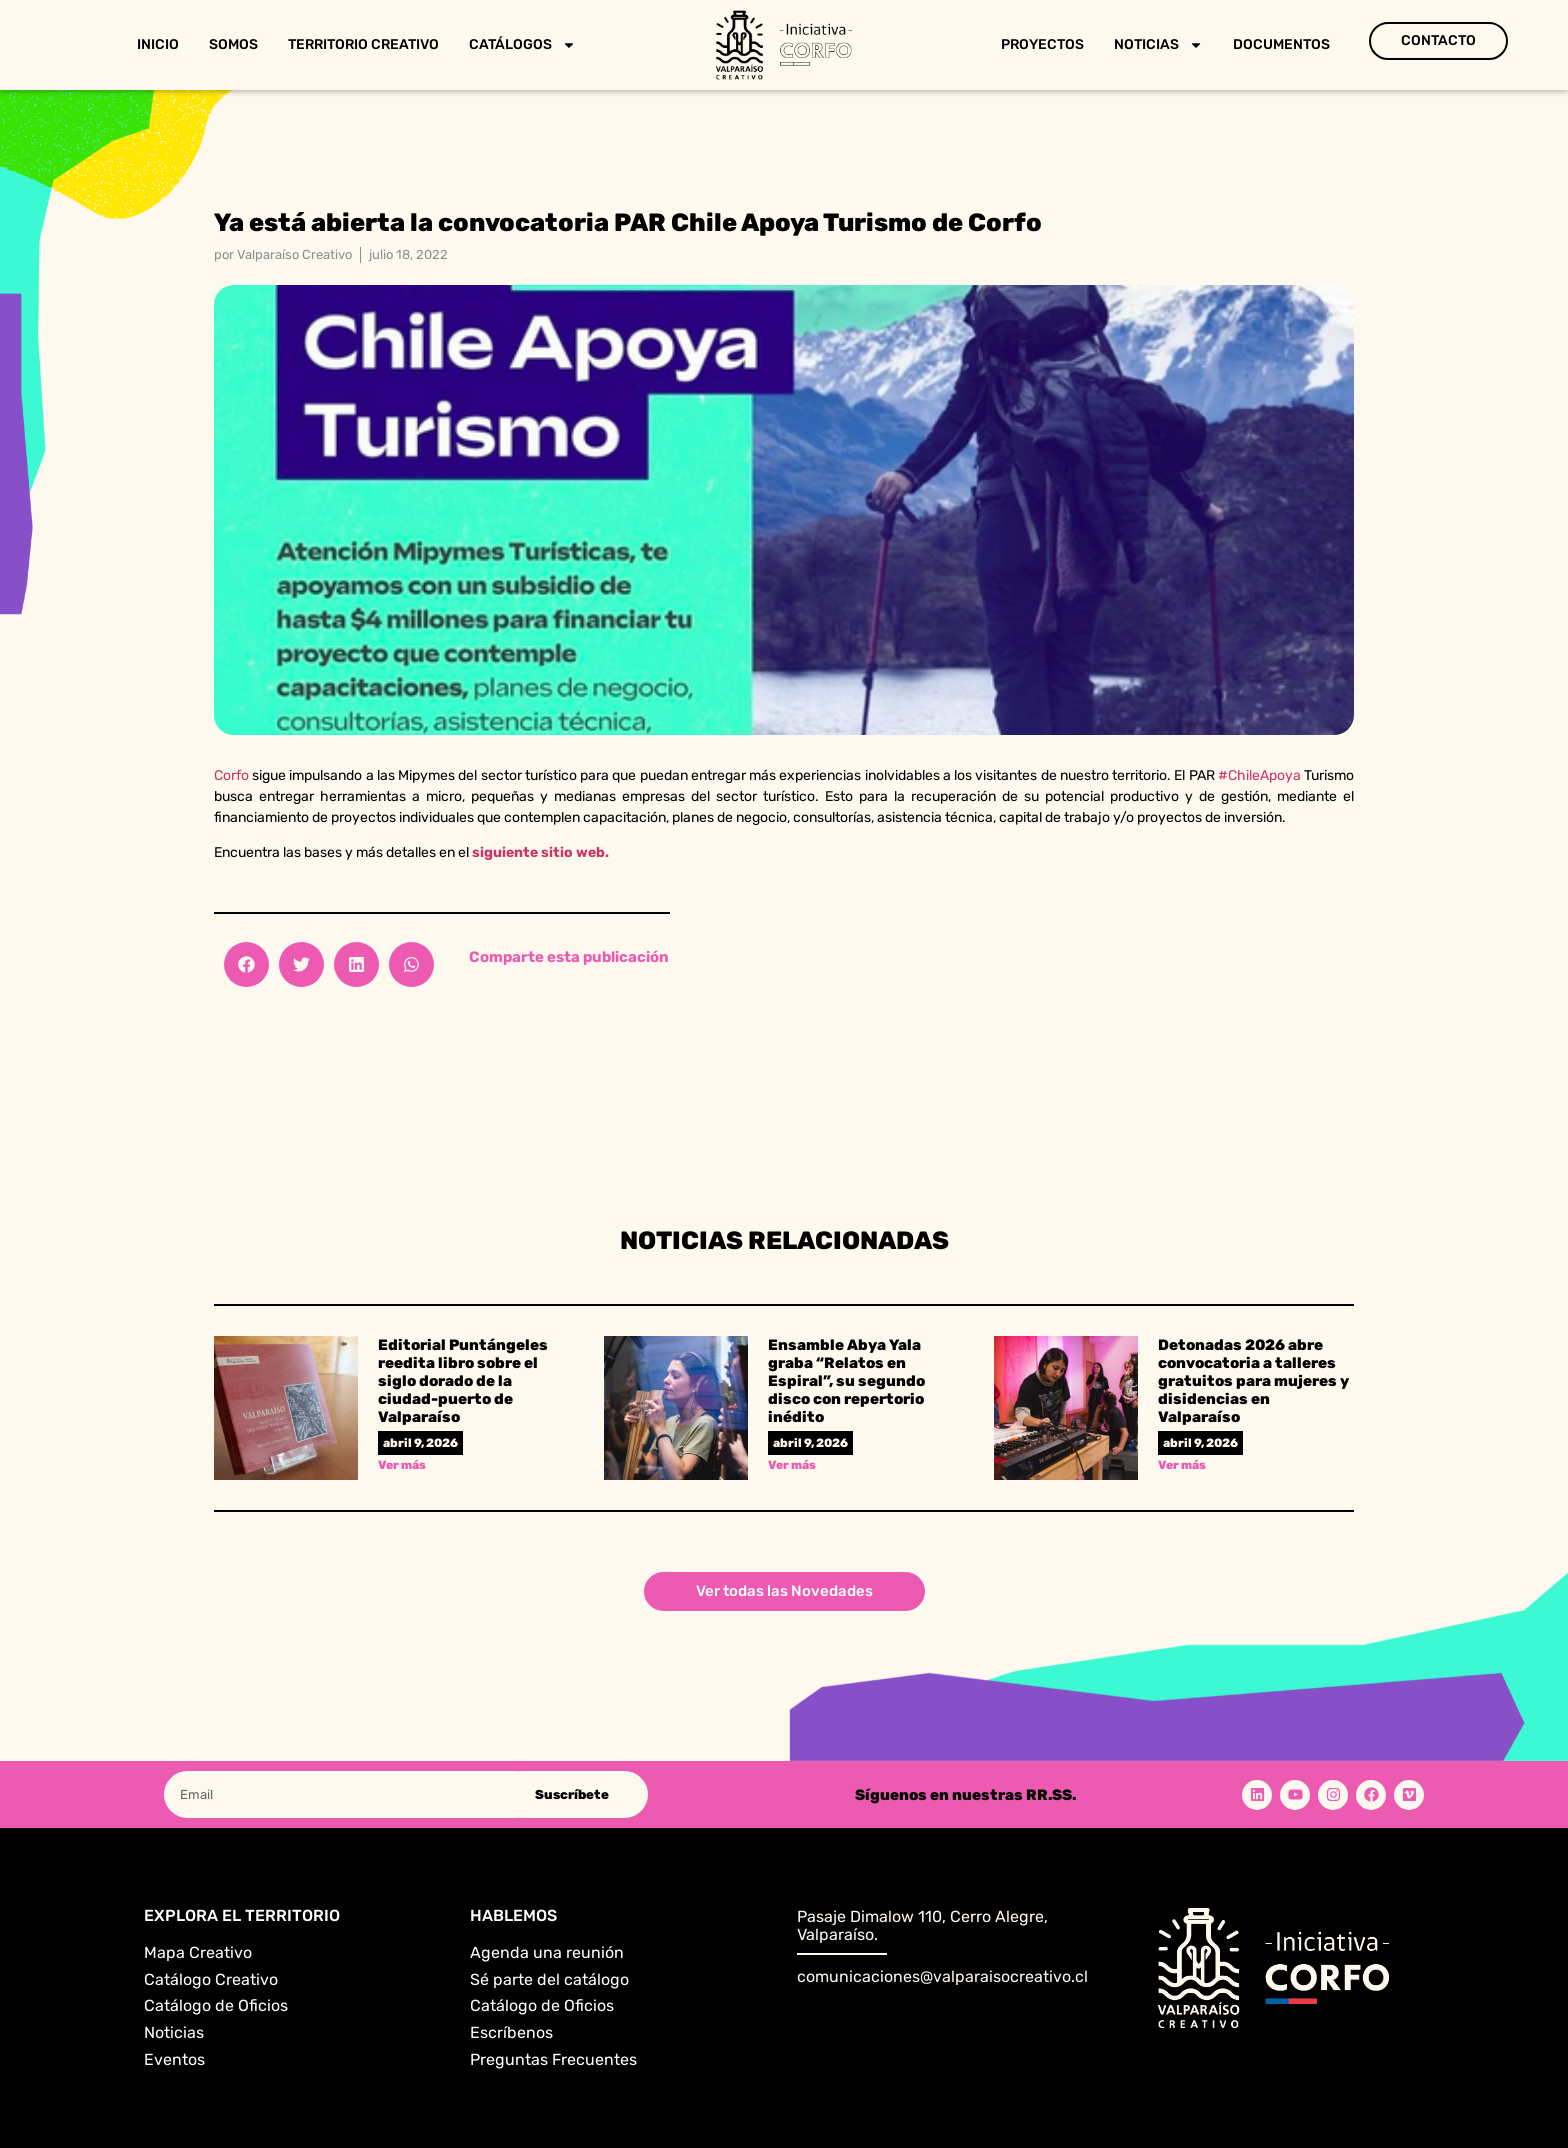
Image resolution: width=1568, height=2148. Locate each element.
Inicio (158, 44)
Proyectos (1042, 44)
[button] (246, 964)
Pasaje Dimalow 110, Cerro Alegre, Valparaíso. (922, 1925)
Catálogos (522, 45)
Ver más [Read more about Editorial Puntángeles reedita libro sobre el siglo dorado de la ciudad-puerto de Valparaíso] (402, 1465)
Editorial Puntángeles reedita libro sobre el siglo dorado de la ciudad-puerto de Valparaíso (463, 1381)
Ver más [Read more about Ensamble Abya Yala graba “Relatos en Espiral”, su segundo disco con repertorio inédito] (792, 1465)
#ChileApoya (1259, 775)
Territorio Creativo (363, 44)
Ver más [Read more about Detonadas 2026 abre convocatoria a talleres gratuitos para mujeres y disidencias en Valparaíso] (1182, 1465)
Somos (233, 44)
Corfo (231, 775)
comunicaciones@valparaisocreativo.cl (942, 1976)
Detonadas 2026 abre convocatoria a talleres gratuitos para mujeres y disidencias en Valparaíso (1253, 1381)
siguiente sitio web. (540, 852)
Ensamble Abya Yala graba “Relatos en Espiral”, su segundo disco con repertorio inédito (846, 1381)
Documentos (1281, 44)
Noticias (1158, 45)
